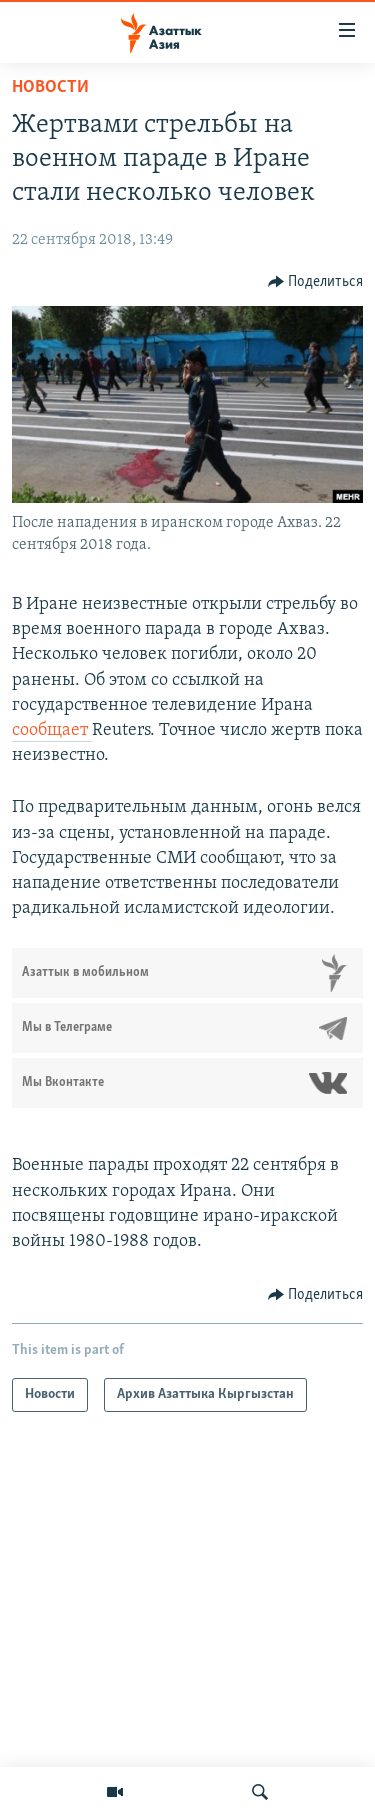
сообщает (52, 730)
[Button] (316, 282)
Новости (50, 87)
